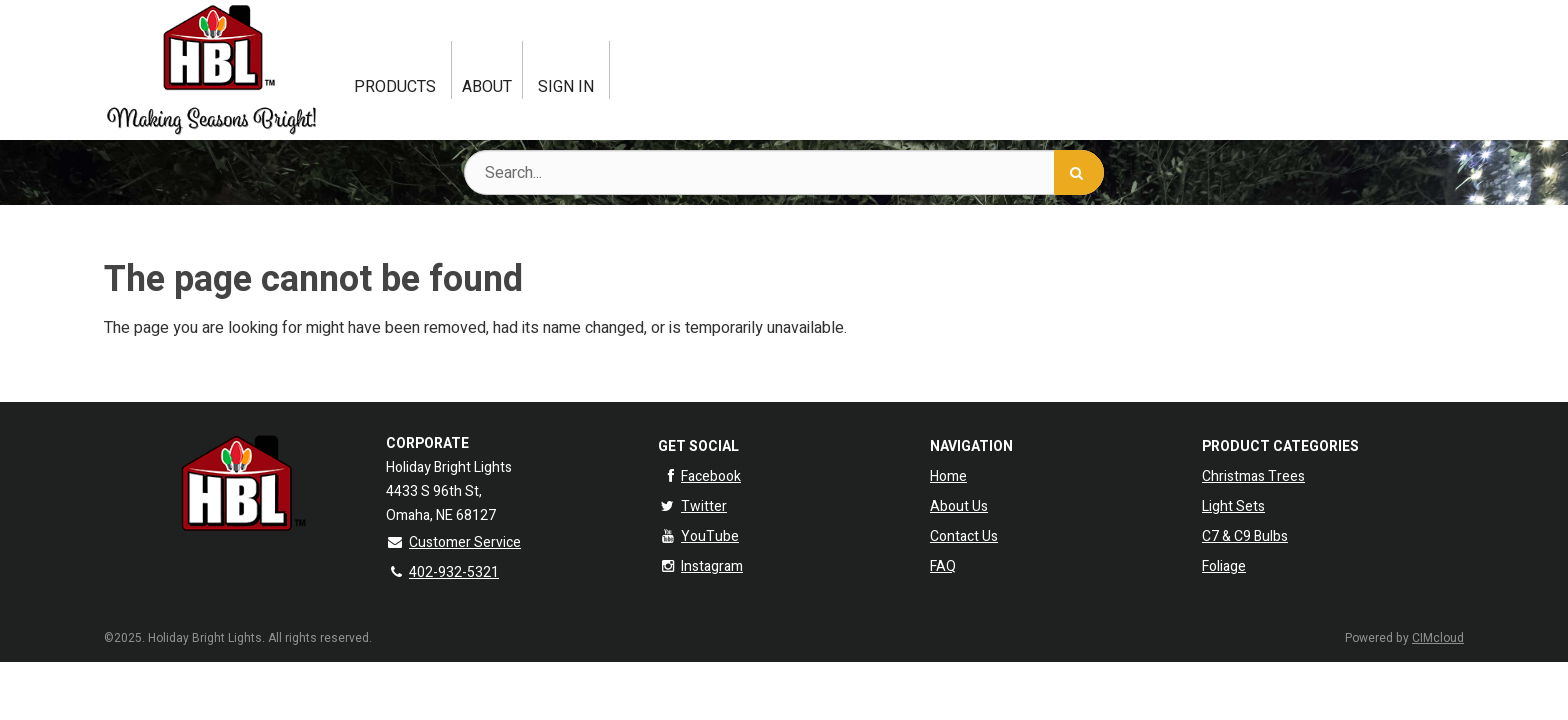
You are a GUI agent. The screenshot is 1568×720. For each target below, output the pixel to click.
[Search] (1079, 172)
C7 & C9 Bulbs (1245, 536)
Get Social (698, 446)
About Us (959, 506)
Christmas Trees (1253, 476)
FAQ (943, 566)
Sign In (566, 87)
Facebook (699, 476)
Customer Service (453, 542)
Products (395, 87)
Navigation (971, 446)
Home (948, 476)
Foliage (1224, 566)
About (487, 87)
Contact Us (964, 536)
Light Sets (1233, 506)
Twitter (692, 506)
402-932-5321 (442, 572)
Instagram (700, 566)
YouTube (698, 536)
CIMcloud (1438, 638)
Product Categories (1280, 446)
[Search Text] (784, 172)
